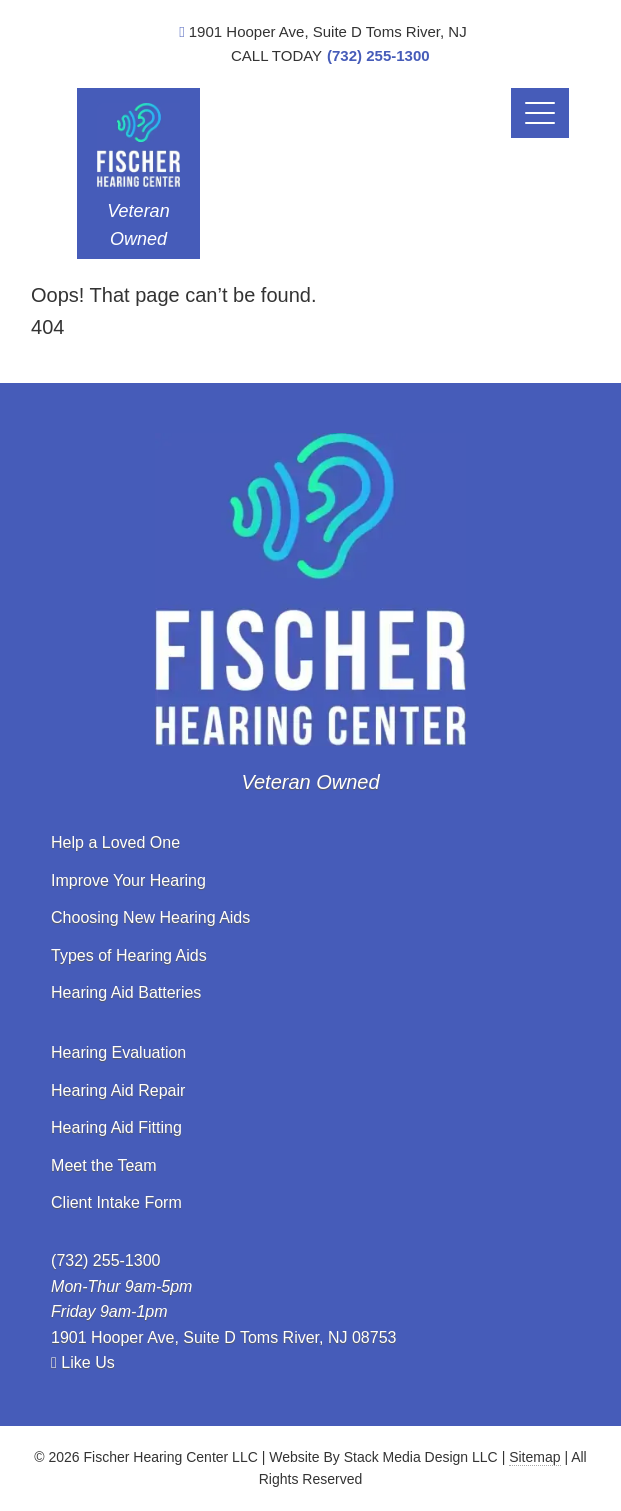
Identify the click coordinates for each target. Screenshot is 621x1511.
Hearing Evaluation (118, 1052)
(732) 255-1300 (378, 55)
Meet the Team (104, 1165)
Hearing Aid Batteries (126, 992)
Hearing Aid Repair (118, 1090)
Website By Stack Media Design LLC (383, 1457)
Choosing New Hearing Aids (150, 917)
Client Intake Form (116, 1202)
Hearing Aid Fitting (116, 1127)
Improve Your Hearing (128, 880)
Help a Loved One (115, 842)
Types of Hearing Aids (129, 955)
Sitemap (534, 1457)
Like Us (83, 1362)
